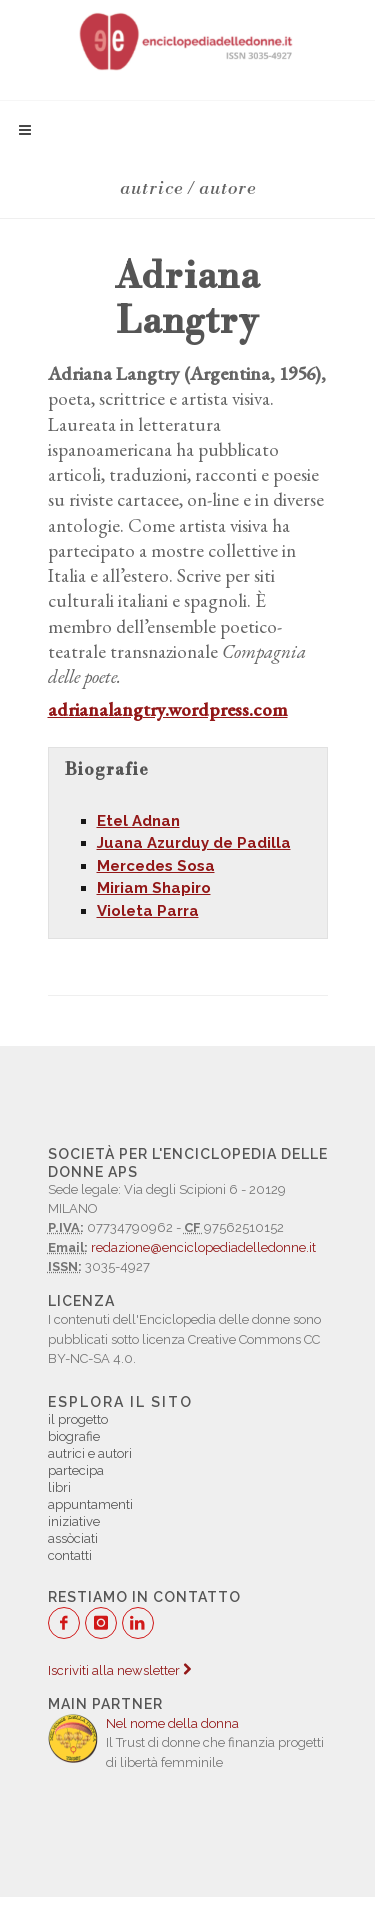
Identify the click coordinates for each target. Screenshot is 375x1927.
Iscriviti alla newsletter (119, 1670)
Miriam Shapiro (154, 888)
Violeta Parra (148, 911)
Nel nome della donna (172, 1723)
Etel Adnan (138, 821)
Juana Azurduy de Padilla (194, 843)
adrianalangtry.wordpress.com (168, 709)
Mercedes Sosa (156, 866)
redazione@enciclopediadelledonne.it (203, 1247)
